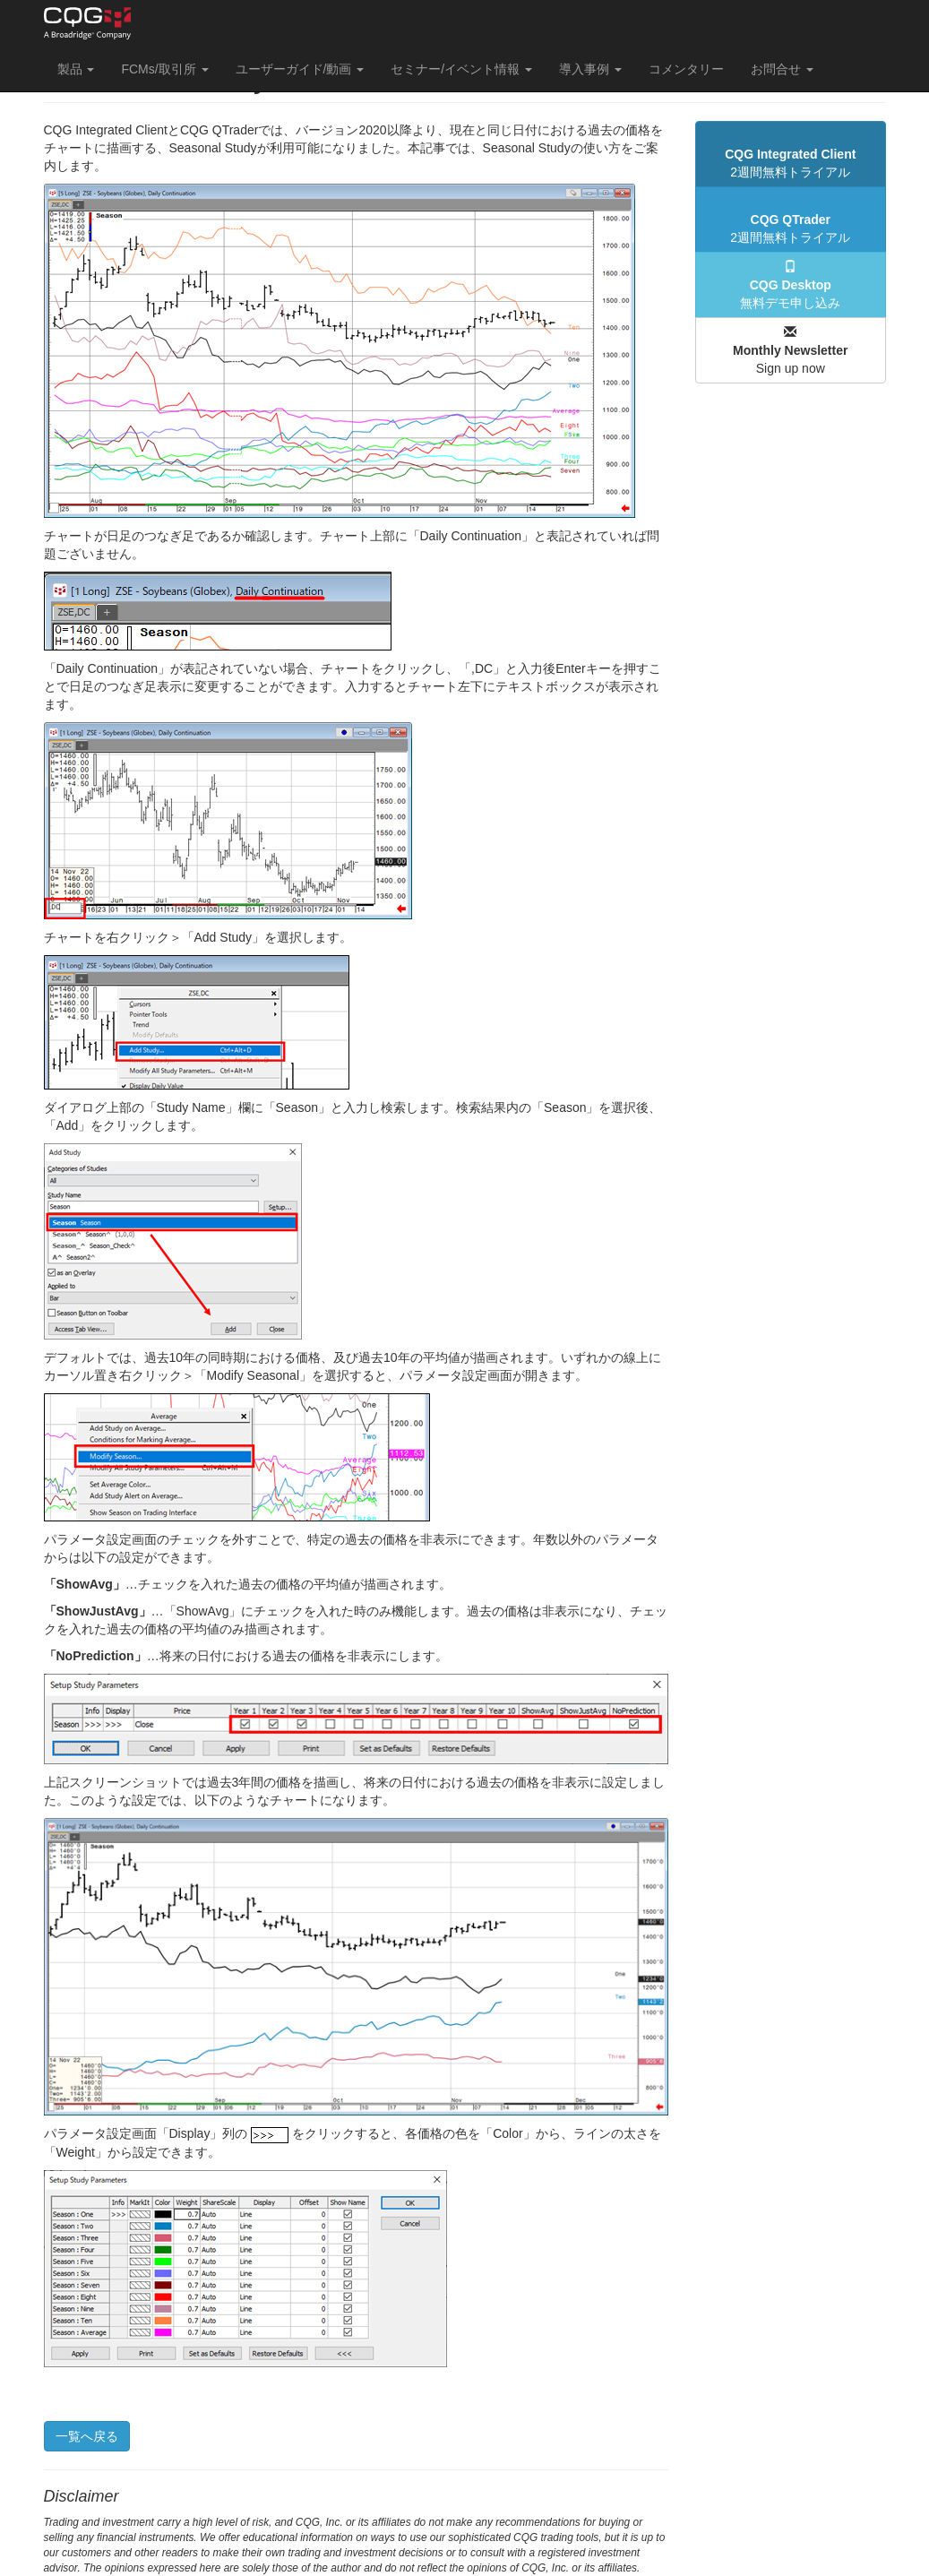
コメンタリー (686, 69)
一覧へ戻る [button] (87, 2436)
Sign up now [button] (790, 350)
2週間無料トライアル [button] (790, 163)
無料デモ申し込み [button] (790, 285)
